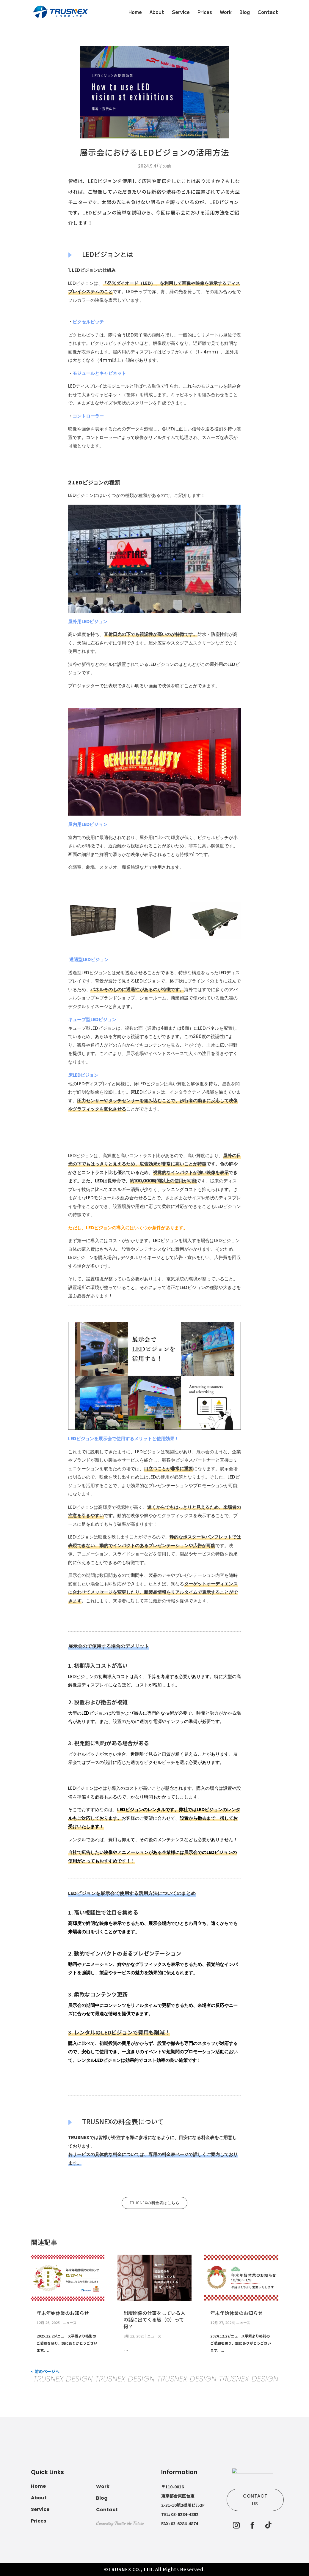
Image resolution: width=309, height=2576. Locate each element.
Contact (268, 12)
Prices (204, 12)
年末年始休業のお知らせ (63, 2312)
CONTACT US (255, 2500)
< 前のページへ (45, 2371)
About (157, 12)
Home (135, 12)
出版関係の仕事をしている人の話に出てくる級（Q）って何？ (154, 2319)
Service (181, 12)
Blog (244, 12)
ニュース (69, 2322)
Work (226, 12)
